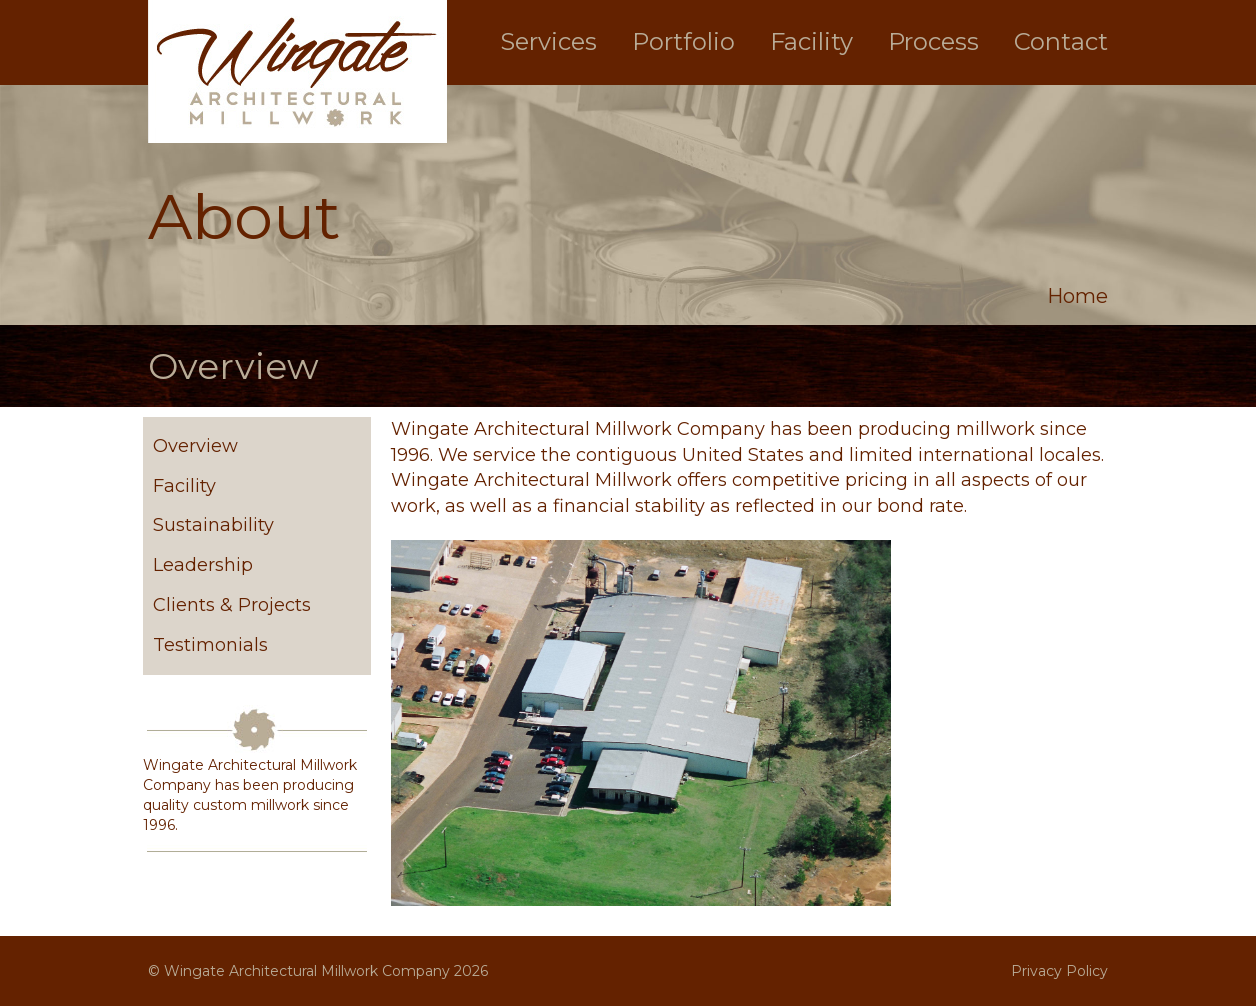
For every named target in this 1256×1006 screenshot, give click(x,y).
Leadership (203, 565)
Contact (1061, 41)
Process (933, 41)
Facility (811, 41)
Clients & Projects (232, 605)
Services (548, 41)
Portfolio (683, 41)
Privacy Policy (1059, 971)
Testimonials (210, 645)
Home (1077, 296)
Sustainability (213, 525)
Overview (195, 446)
